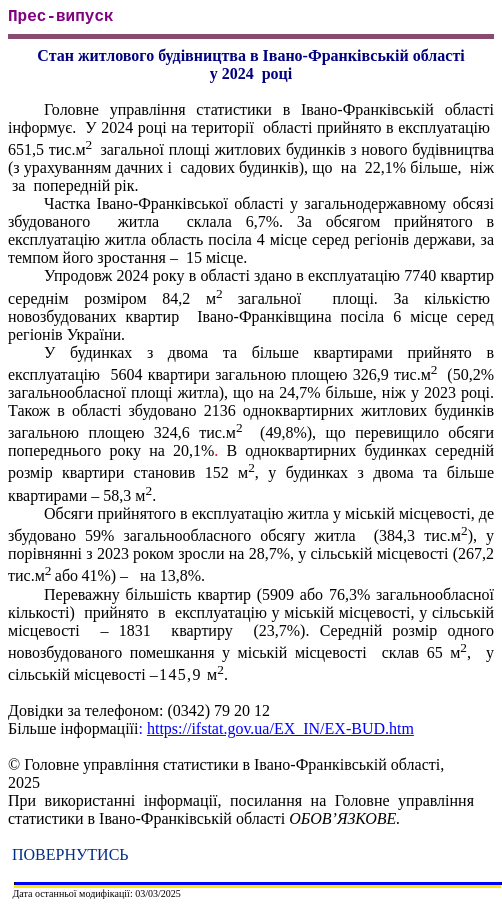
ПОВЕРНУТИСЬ (70, 854)
